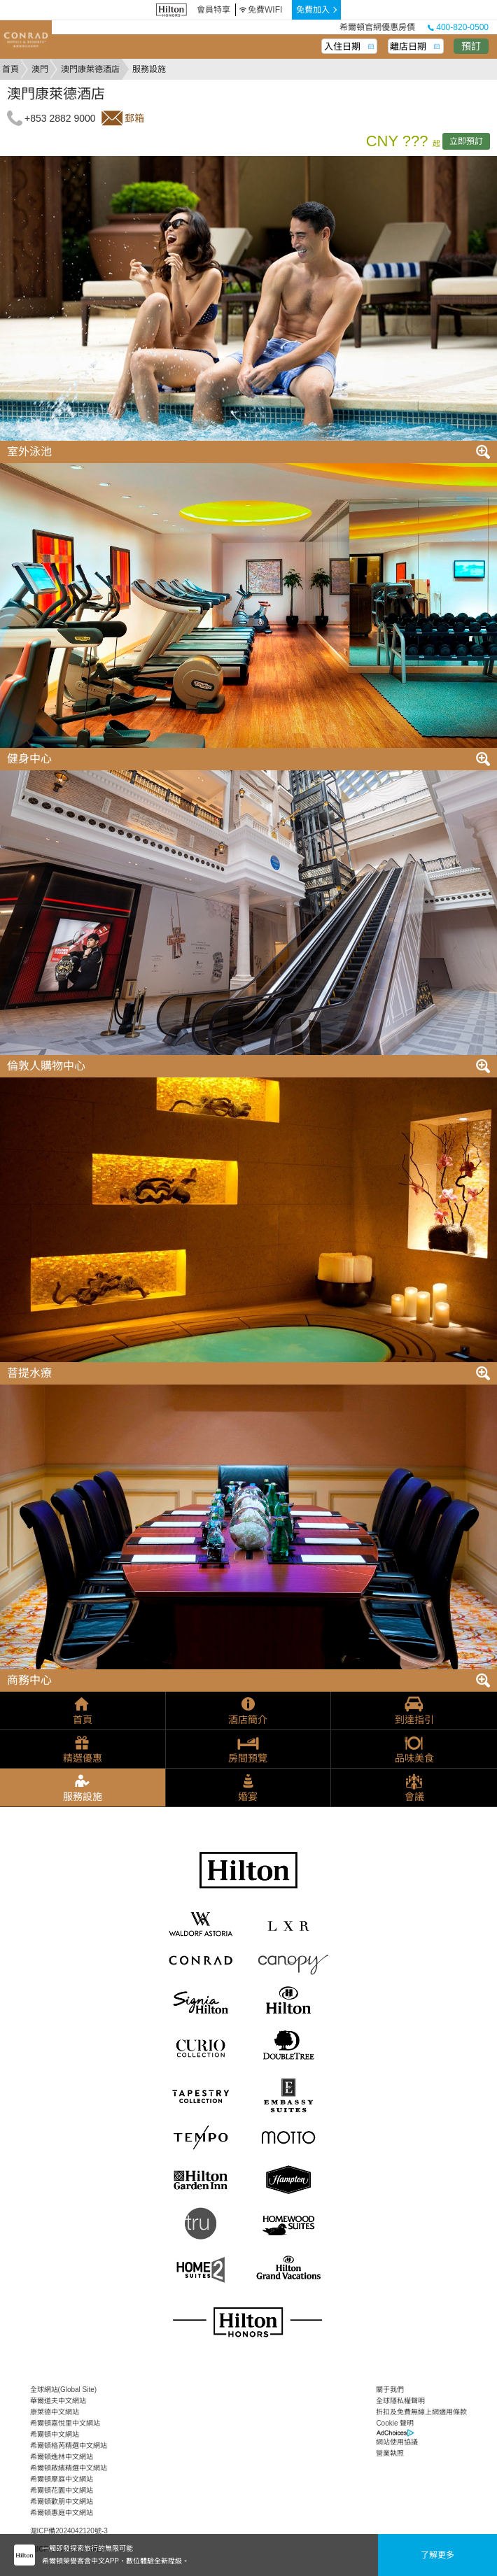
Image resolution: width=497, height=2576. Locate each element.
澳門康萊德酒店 (90, 69)
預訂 (471, 46)
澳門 (39, 69)
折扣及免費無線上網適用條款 (421, 2412)
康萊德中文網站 (54, 2412)
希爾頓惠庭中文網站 (61, 2513)
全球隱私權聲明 (400, 2401)
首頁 (10, 69)
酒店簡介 (247, 1719)
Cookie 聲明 (395, 2423)
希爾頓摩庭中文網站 (61, 2479)
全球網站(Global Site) (63, 2389)
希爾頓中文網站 (54, 2434)
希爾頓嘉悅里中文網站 (65, 2423)
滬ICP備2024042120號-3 (69, 2531)
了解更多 (437, 2555)
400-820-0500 (458, 27)
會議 (414, 1796)
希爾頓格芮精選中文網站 (68, 2445)
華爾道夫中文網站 (58, 2401)
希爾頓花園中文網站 (61, 2490)
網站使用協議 (397, 2442)
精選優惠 (82, 1758)
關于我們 (390, 2389)
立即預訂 (466, 141)
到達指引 (414, 1719)
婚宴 (248, 1796)
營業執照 (390, 2453)
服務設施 (82, 1796)
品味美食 (414, 1758)
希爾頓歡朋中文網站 (61, 2501)
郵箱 (134, 118)
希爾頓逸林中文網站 (61, 2457)
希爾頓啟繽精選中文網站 (68, 2468)
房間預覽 (247, 1758)
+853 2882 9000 (60, 118)
